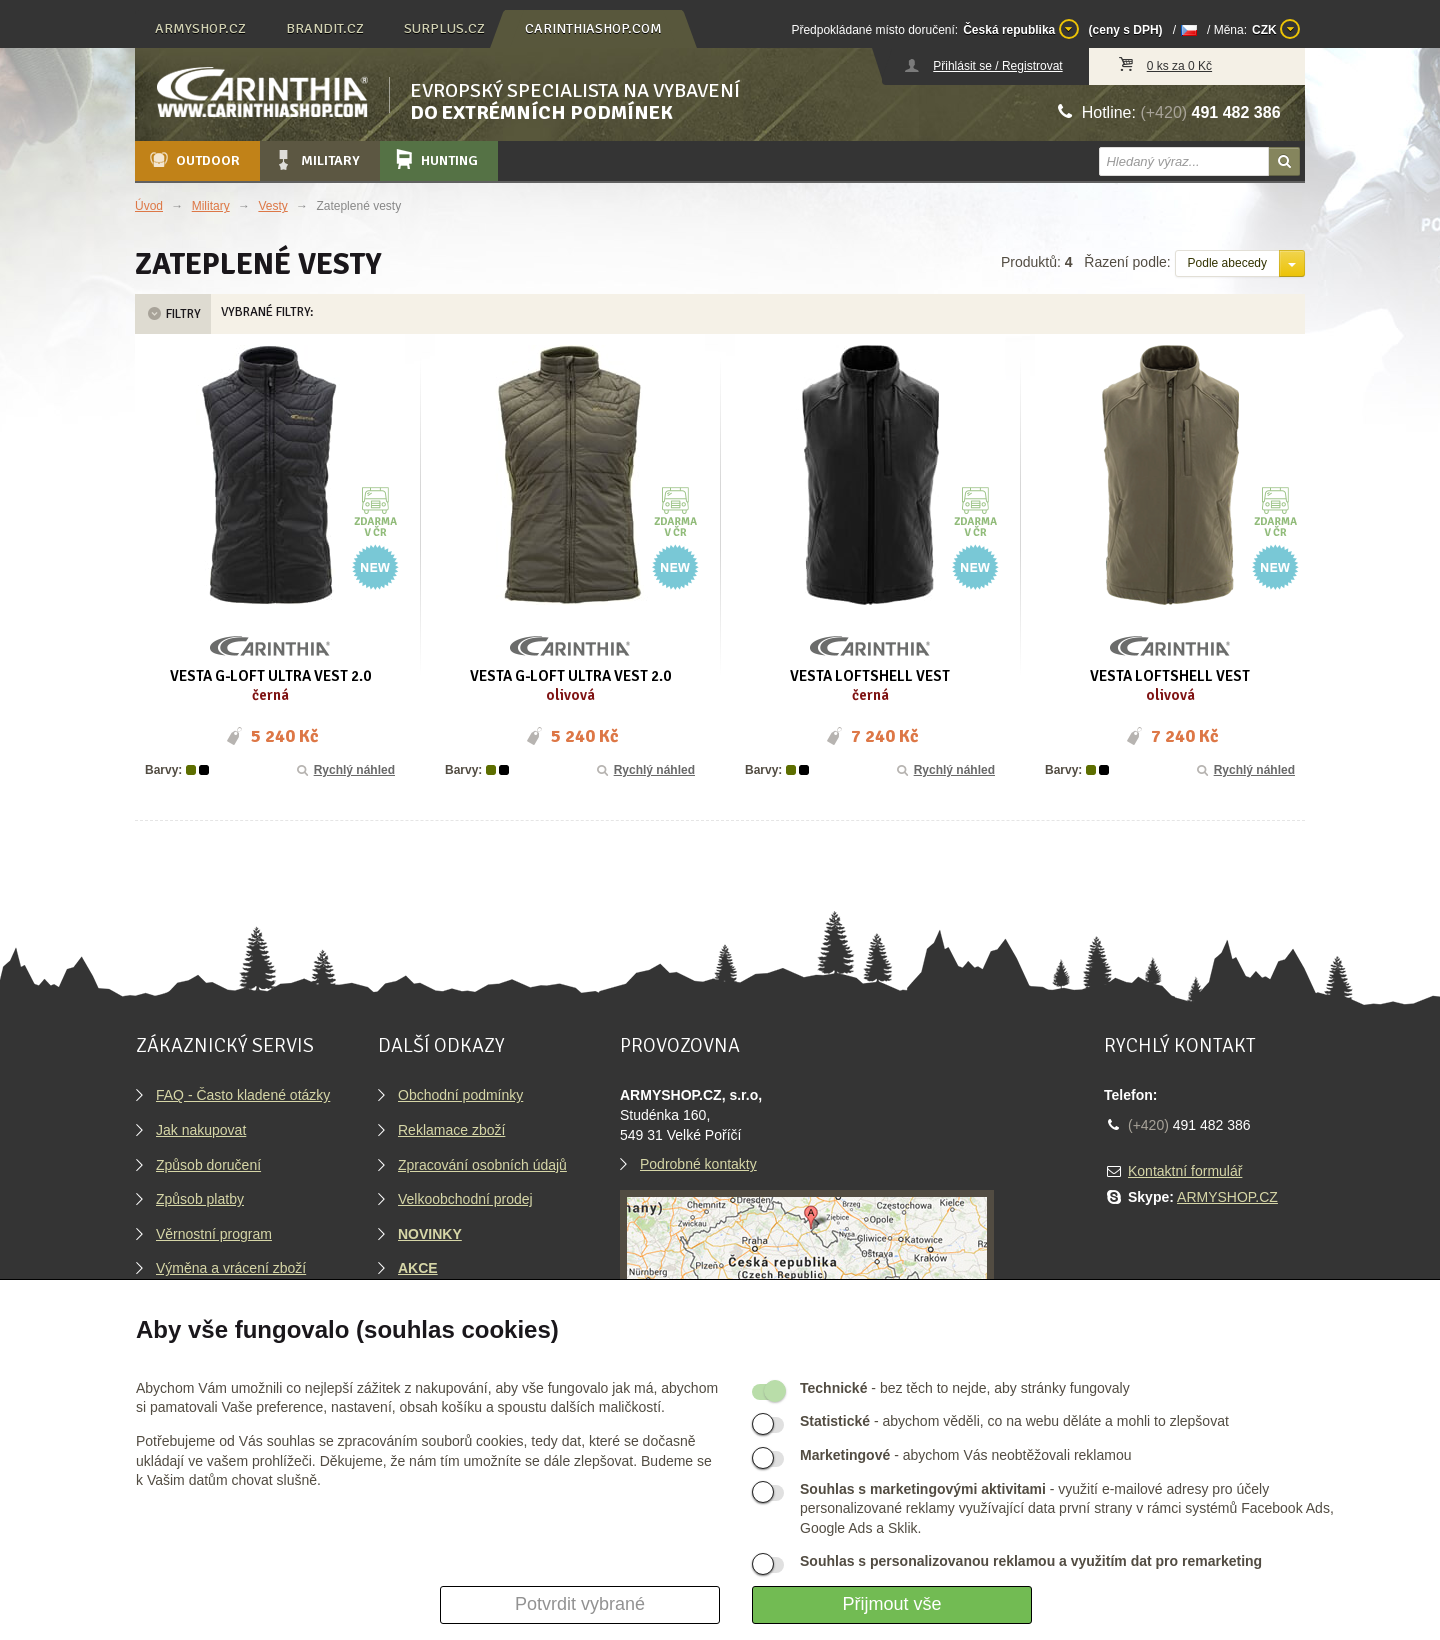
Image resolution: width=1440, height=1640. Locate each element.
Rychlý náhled (344, 770)
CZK (1276, 29)
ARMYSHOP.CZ (1227, 1197)
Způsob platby (200, 1199)
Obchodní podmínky (460, 1095)
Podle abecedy (1227, 263)
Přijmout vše (891, 1604)
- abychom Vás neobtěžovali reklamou (965, 1455)
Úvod (149, 206)
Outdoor (193, 160)
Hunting (435, 160)
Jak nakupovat (201, 1130)
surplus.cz (444, 28)
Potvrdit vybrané (580, 1604)
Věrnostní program (214, 1234)
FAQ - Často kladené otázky (243, 1095)
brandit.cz (325, 28)
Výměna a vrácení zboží (231, 1268)
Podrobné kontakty (698, 1164)
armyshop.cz (200, 28)
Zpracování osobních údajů (482, 1165)
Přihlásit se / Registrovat (997, 66)
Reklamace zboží (451, 1130)
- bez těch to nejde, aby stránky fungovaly (965, 1388)
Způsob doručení (208, 1165)
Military (316, 160)
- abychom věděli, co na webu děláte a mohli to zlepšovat (1014, 1421)
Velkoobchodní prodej (465, 1199)
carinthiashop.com (593, 28)
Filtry (173, 314)
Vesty (272, 206)
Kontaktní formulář (1185, 1171)
